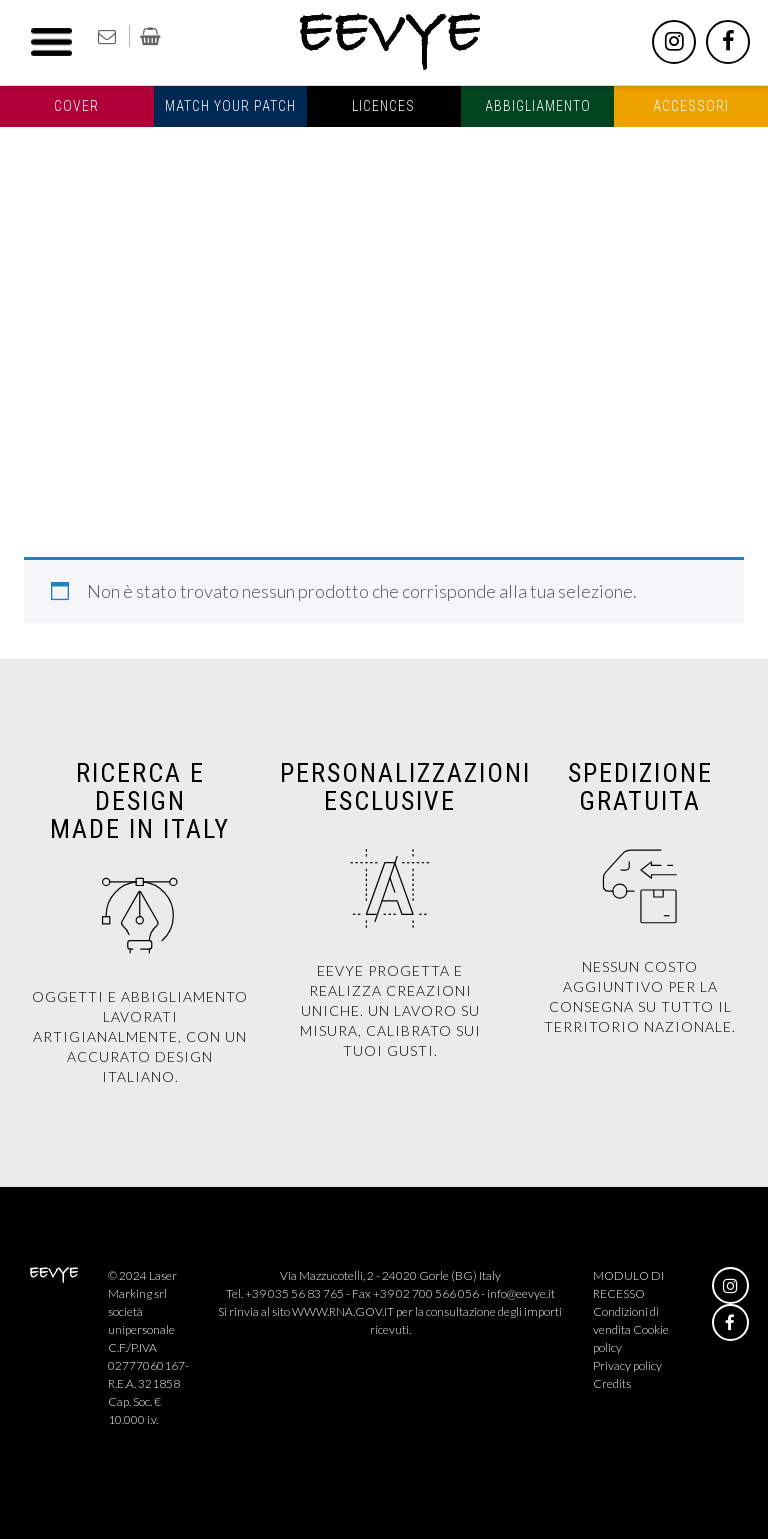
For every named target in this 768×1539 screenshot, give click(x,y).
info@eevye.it (521, 1293)
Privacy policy (627, 1365)
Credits (612, 1383)
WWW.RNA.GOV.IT (343, 1311)
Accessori (691, 106)
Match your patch (230, 106)
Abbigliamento (538, 106)
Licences (383, 106)
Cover (76, 106)
